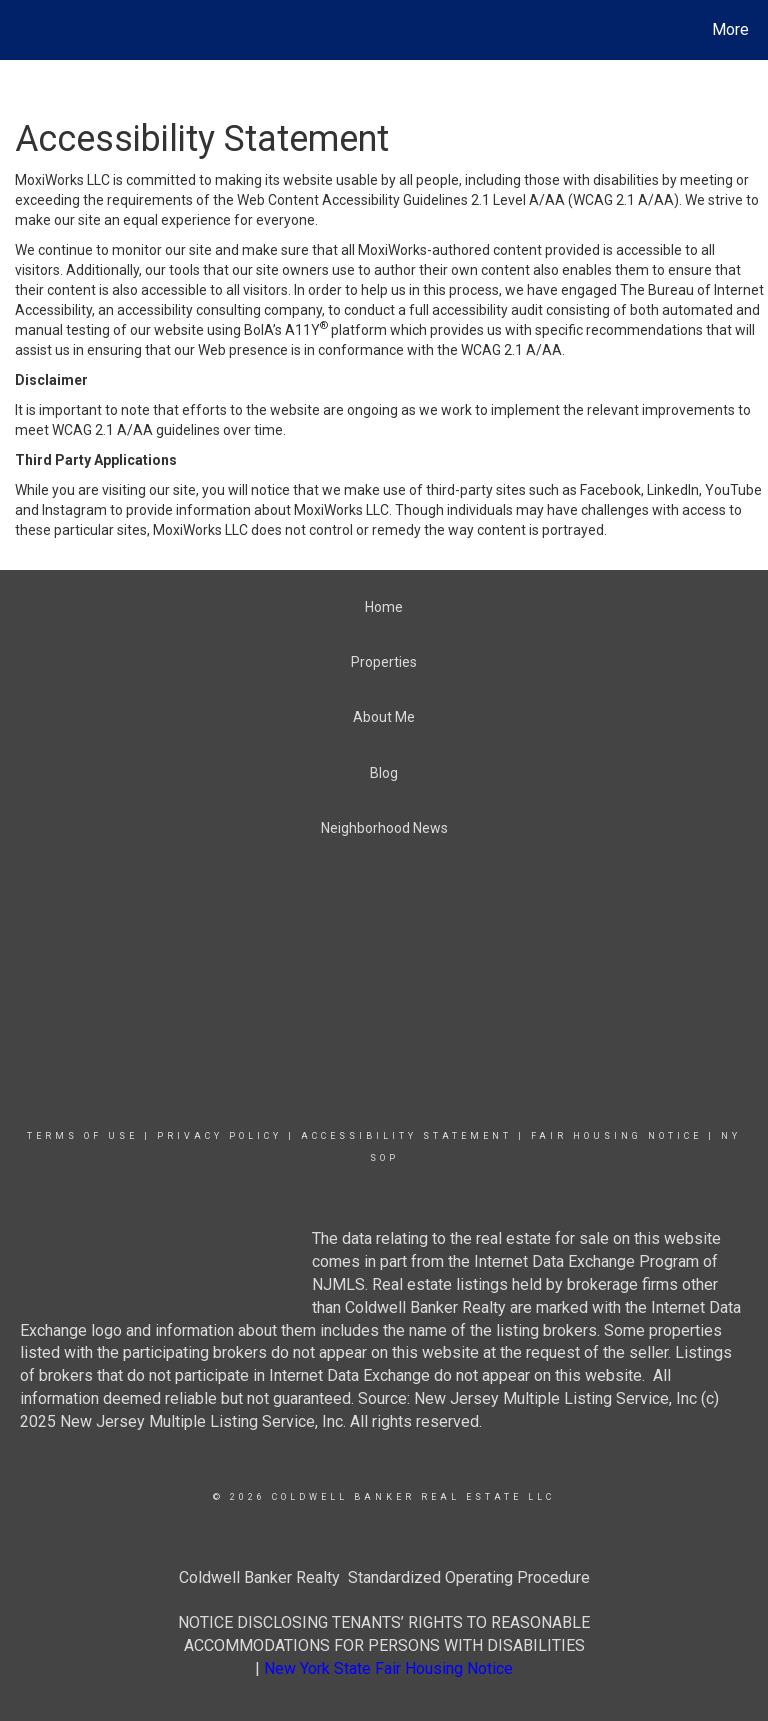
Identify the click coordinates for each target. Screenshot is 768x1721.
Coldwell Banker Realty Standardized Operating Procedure (384, 1577)
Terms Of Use (82, 1136)
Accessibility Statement (406, 1136)
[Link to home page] (19, 30)
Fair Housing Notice (616, 1136)
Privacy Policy (219, 1136)
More (730, 29)
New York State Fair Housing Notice (388, 1668)
